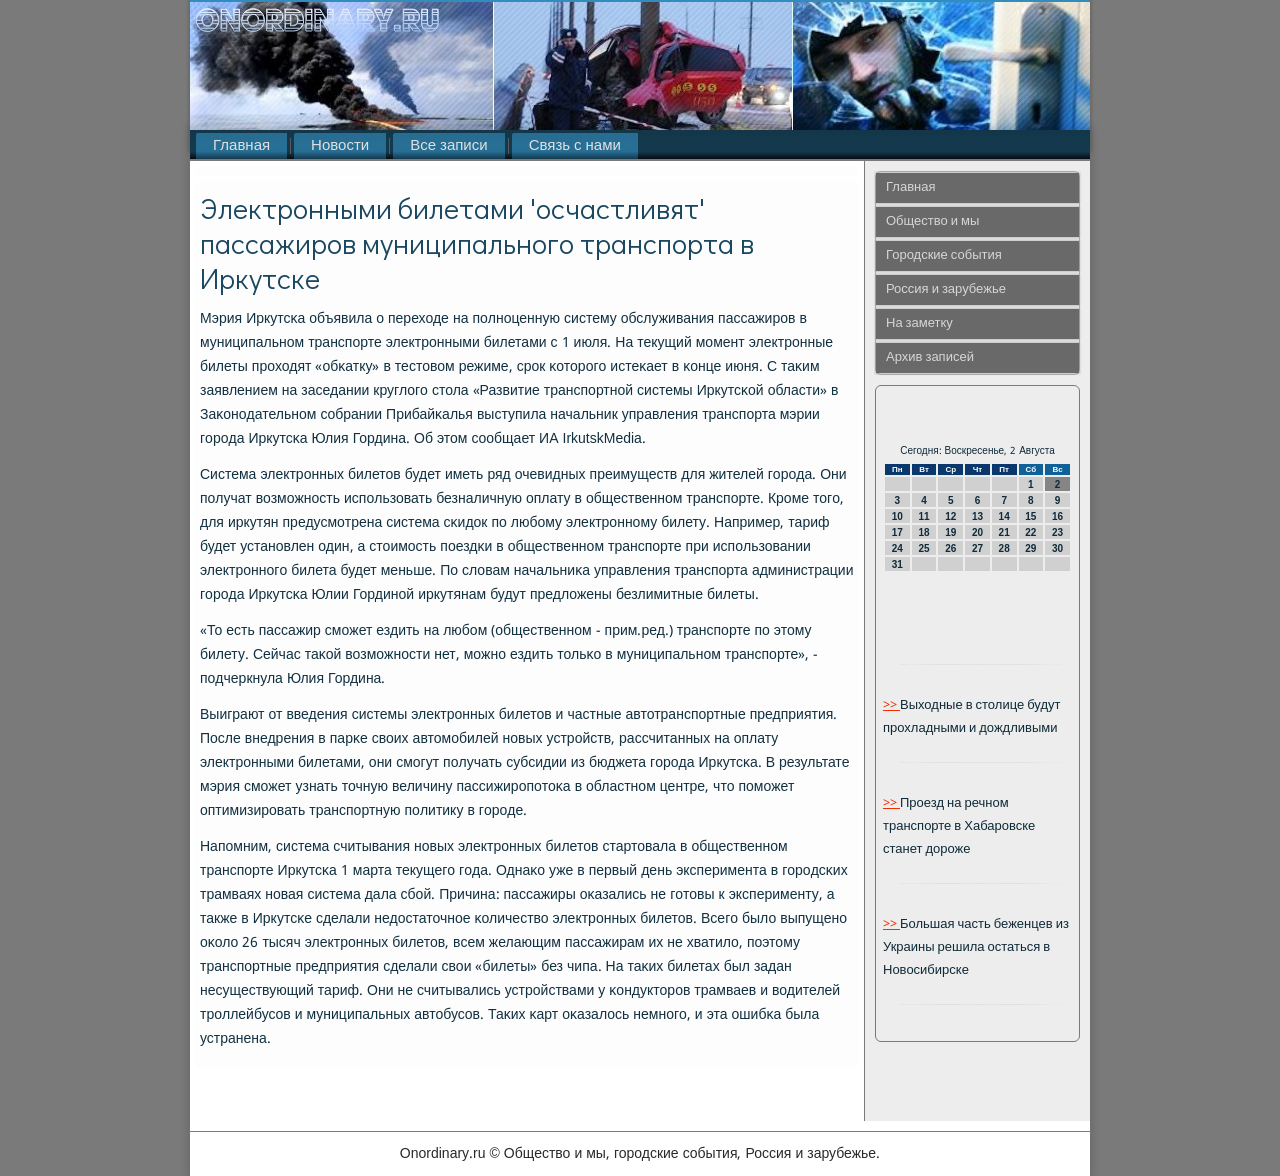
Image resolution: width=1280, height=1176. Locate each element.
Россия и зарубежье (946, 289)
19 (950, 532)
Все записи (448, 146)
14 (1004, 516)
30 (1057, 548)
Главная (241, 146)
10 (897, 516)
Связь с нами (575, 146)
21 (1004, 532)
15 (1030, 516)
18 (923, 532)
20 (977, 532)
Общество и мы (932, 221)
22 (1030, 532)
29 (1030, 548)
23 (1057, 532)
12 (950, 516)
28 (1004, 548)
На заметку (919, 323)
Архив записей (930, 357)
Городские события (944, 255)
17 (897, 532)
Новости (340, 146)
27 (977, 548)
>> (891, 705)
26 (950, 548)
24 (897, 548)
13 (977, 516)
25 (923, 548)
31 (897, 564)
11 (923, 516)
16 (1057, 516)
